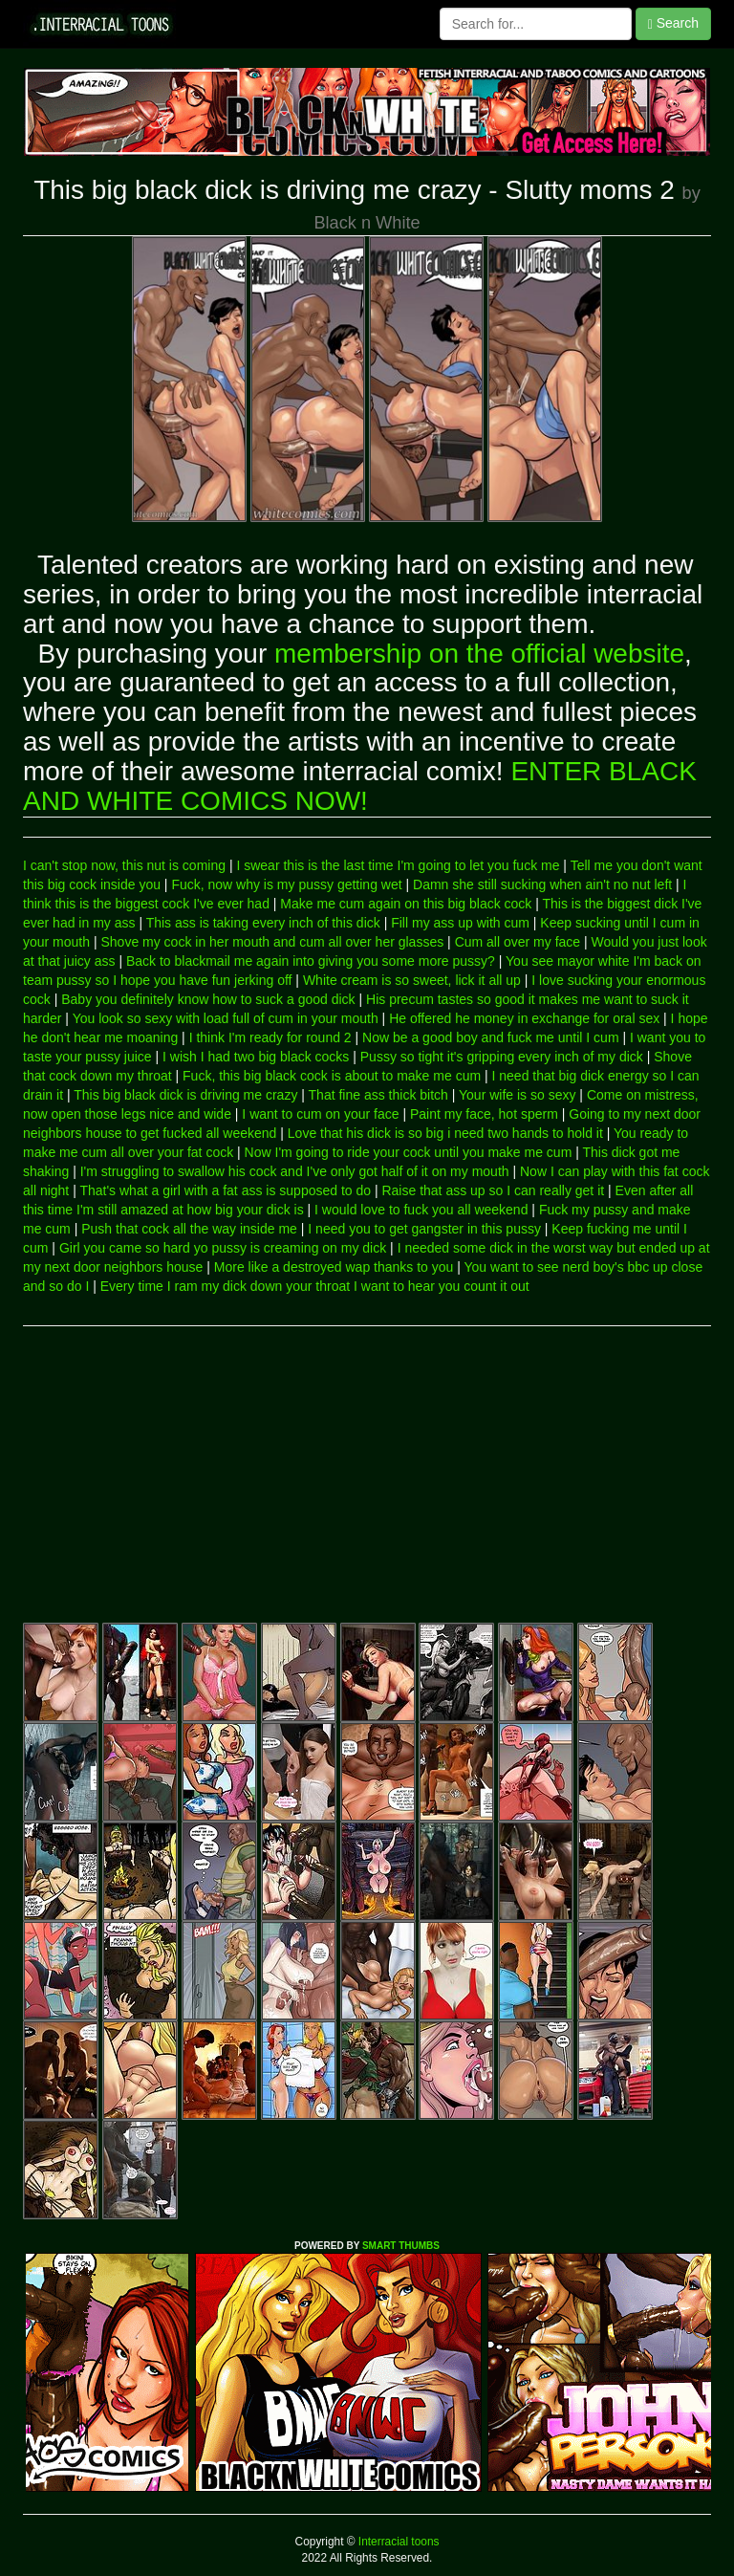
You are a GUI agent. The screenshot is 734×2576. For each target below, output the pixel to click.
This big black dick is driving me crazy (185, 1094)
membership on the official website (479, 653)
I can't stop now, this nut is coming (124, 865)
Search (673, 23)
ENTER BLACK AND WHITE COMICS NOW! (360, 786)
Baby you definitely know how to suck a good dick (208, 999)
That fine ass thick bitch (378, 1094)
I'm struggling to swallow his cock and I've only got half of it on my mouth (294, 1171)
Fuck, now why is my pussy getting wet (286, 884)
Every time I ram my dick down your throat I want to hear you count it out (314, 1286)
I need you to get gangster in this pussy (424, 1228)
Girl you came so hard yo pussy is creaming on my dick (222, 1247)
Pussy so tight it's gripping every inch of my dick (501, 1056)
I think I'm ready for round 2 (270, 1037)
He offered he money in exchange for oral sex (524, 1018)
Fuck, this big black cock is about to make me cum (332, 1075)
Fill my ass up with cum (460, 922)
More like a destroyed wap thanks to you (334, 1267)
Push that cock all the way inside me (189, 1228)
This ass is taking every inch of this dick (263, 922)
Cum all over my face (517, 942)
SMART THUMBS (401, 2245)
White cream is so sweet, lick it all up (412, 980)
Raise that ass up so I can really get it (492, 1190)
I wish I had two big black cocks (255, 1056)
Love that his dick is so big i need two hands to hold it (445, 1133)
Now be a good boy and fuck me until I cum (490, 1037)
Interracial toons (398, 2541)
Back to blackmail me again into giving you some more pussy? (310, 961)
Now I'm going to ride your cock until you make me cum (408, 1152)
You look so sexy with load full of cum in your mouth (225, 1018)
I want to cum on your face (320, 1114)
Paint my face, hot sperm (484, 1114)
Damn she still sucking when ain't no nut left (542, 884)
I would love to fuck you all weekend (421, 1209)
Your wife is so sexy (517, 1094)
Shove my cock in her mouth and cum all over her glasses (271, 942)
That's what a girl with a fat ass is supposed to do (225, 1190)
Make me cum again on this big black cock (405, 903)
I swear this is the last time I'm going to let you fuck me (397, 865)
